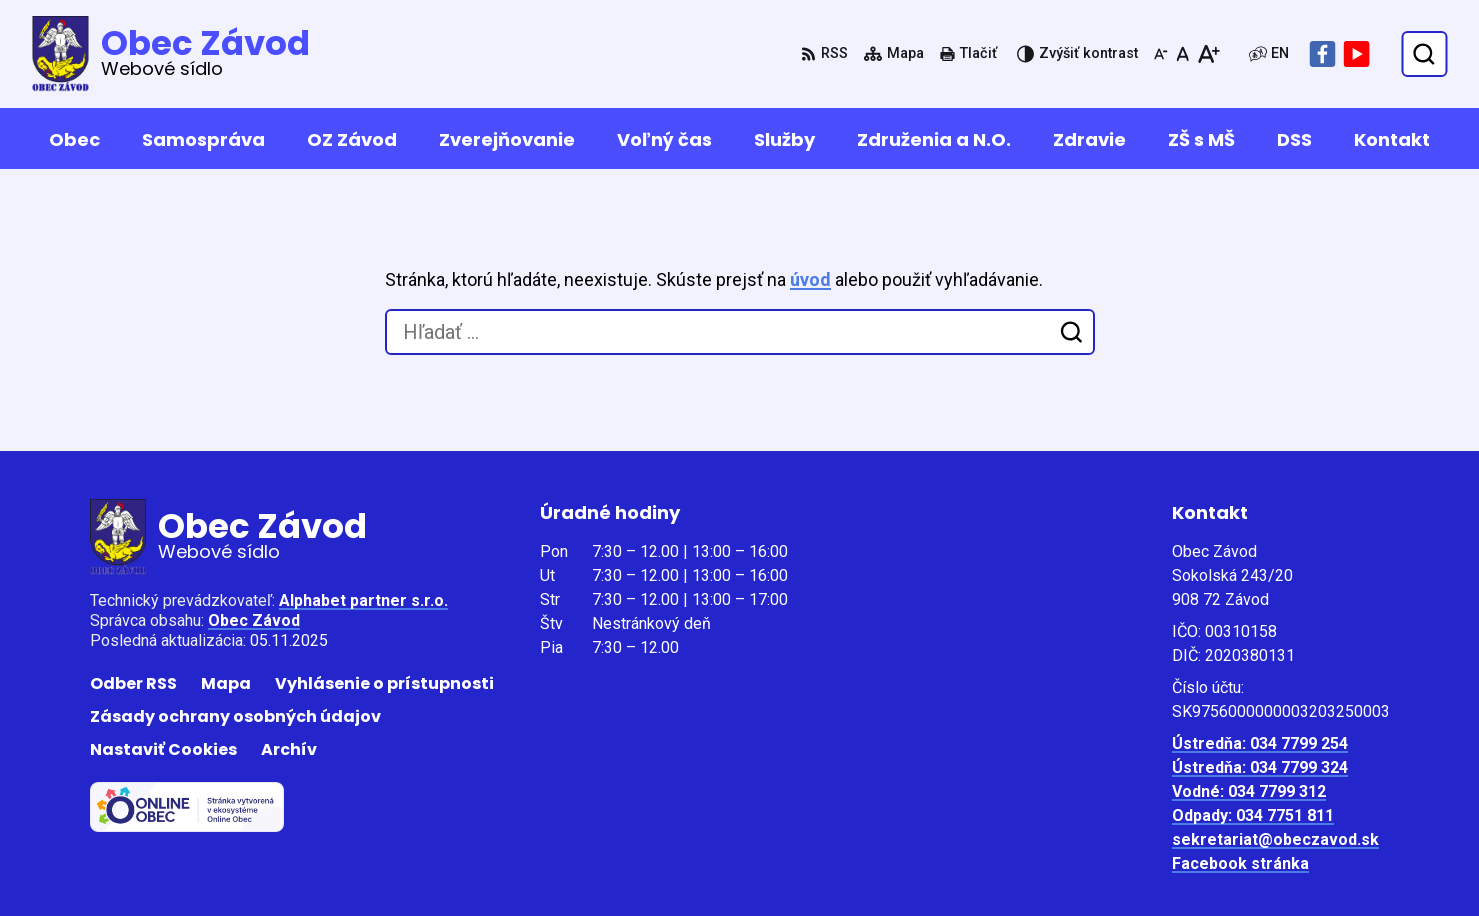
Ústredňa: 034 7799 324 (1260, 767)
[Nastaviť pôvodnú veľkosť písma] (1182, 54)
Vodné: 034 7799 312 (1249, 791)
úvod (810, 279)
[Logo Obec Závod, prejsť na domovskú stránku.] (171, 54)
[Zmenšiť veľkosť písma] (1161, 54)
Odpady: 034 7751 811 (1253, 815)
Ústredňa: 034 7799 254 (1260, 743)
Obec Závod (254, 620)
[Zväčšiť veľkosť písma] (1208, 54)
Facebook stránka (1240, 863)
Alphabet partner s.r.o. (363, 600)
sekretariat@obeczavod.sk (1275, 839)
